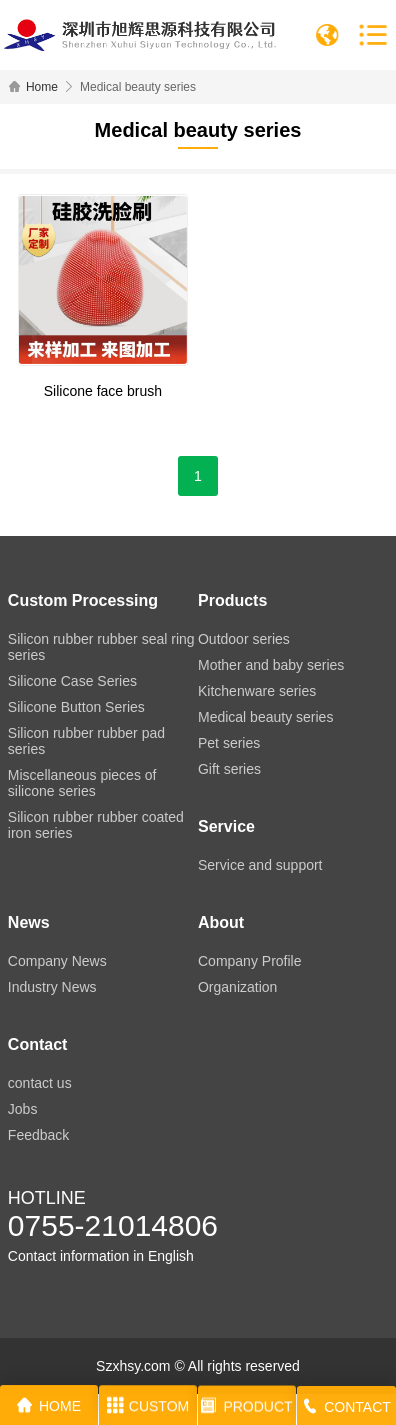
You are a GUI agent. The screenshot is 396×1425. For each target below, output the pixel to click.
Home (42, 87)
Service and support (260, 865)
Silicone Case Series (72, 681)
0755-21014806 (113, 1225)
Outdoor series (244, 639)
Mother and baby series (271, 665)
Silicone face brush (103, 391)
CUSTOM (148, 1408)
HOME (49, 1407)
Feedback (38, 1135)
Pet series (229, 743)
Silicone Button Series (76, 707)
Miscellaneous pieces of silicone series (82, 783)
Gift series (229, 769)
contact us (40, 1083)
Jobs (23, 1109)
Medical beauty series (265, 717)
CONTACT (346, 1410)
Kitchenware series (257, 691)
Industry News (52, 987)
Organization (237, 987)
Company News (57, 961)
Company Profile (250, 961)
